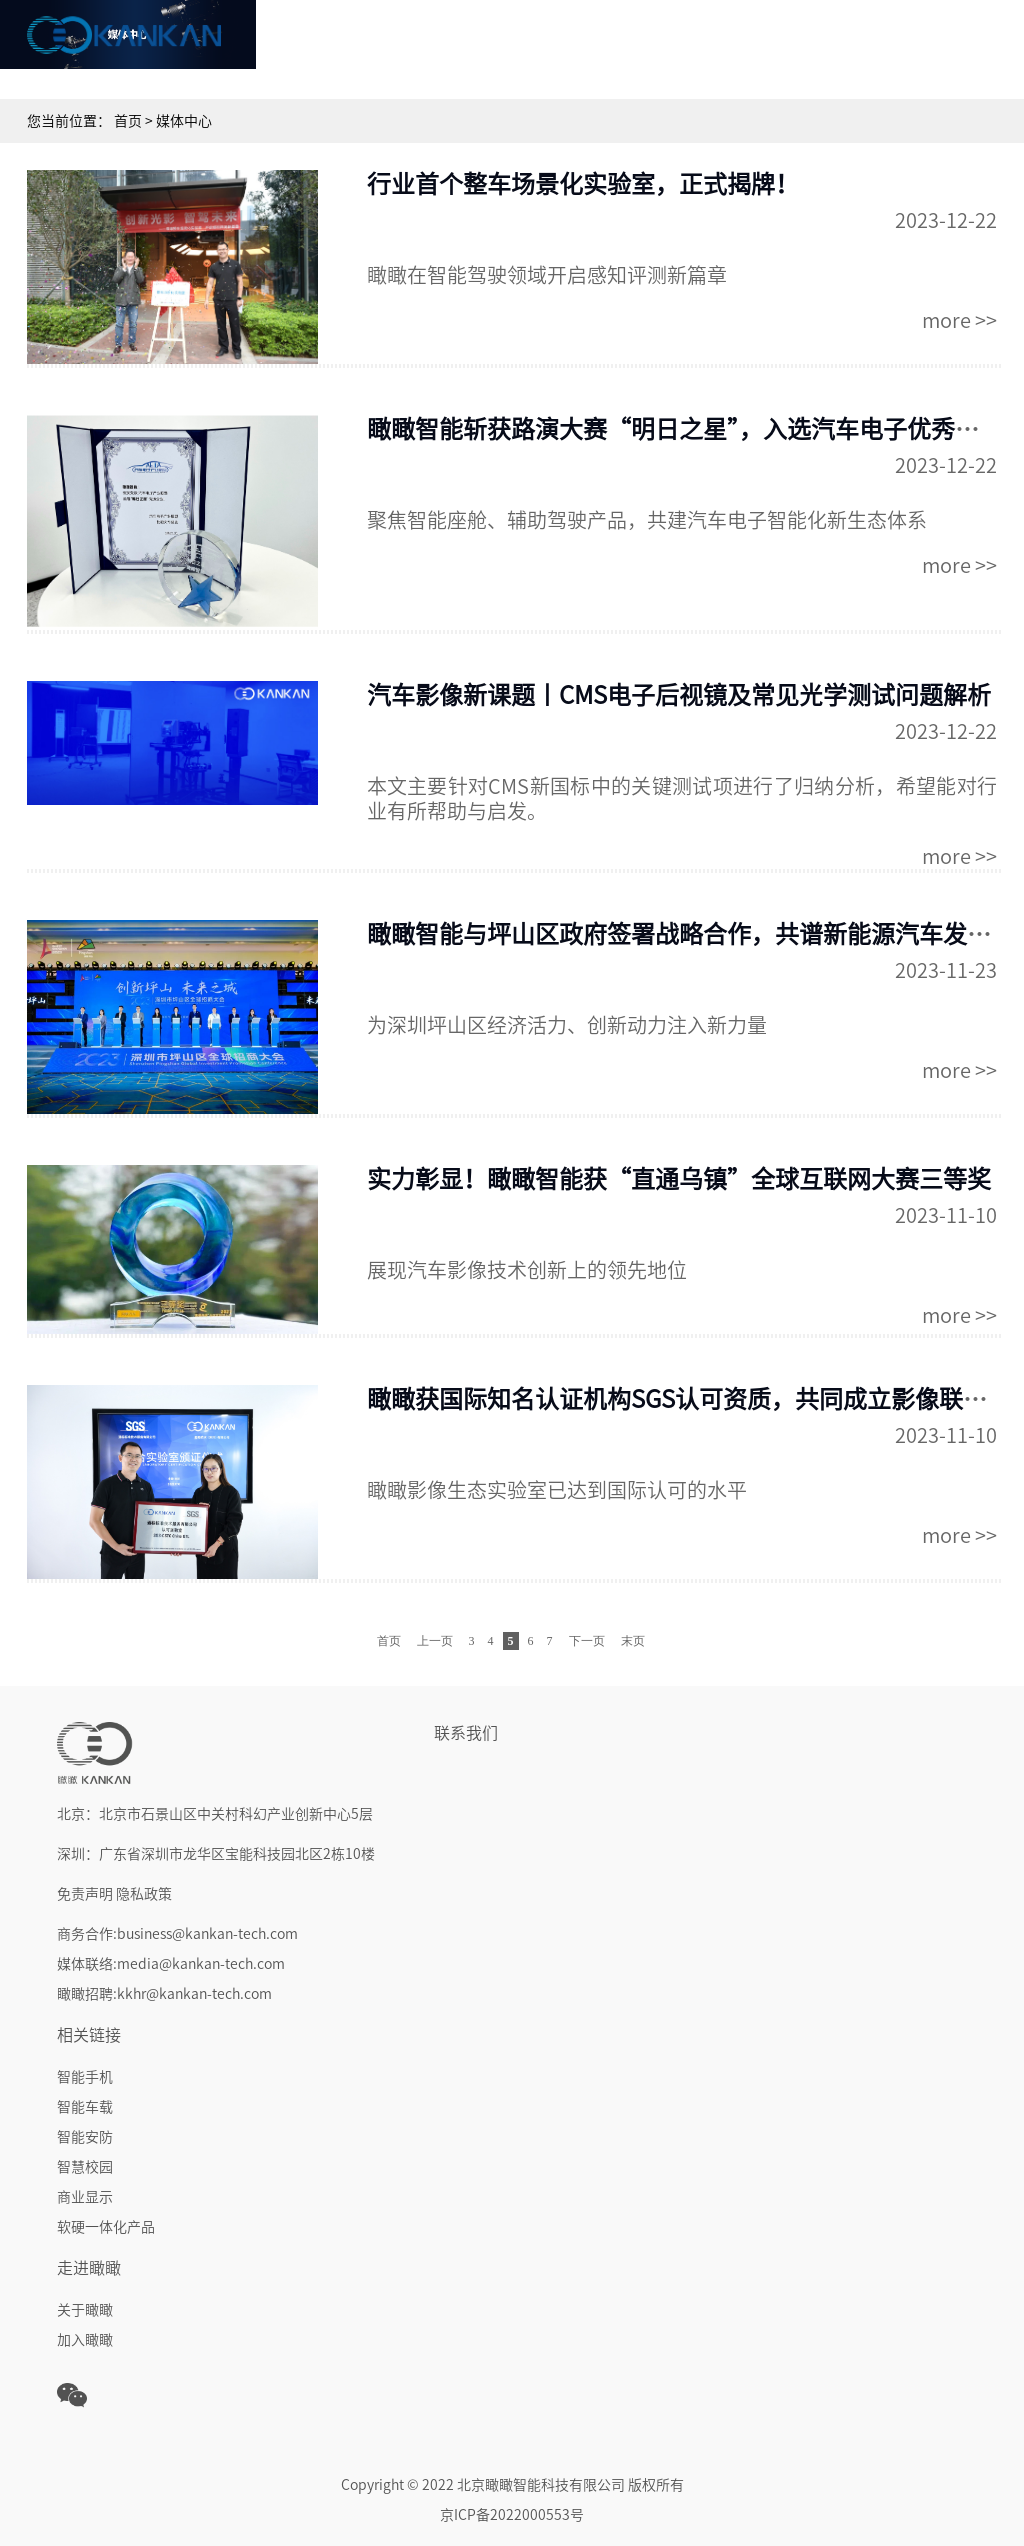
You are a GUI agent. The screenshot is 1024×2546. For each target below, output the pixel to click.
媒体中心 (810, 44)
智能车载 (85, 2107)
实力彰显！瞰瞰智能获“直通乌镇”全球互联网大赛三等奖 (679, 1179)
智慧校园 (85, 2167)
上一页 (435, 1641)
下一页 (587, 1641)
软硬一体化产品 (106, 2227)
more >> (959, 320)
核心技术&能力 (449, 44)
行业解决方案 (690, 44)
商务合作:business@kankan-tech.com (177, 1934)
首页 (330, 44)
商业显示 (85, 2197)
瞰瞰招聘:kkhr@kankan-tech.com (164, 1994)
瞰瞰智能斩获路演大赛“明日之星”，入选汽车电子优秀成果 (685, 429)
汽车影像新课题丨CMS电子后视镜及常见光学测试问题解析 (679, 695)
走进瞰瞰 (930, 44)
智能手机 (85, 2077)
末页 (633, 1641)
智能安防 (85, 2137)
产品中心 (570, 44)
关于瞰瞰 (85, 2310)
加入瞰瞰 (85, 2340)
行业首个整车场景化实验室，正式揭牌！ (583, 184)
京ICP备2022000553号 (512, 2515)
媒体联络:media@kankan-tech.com (171, 1964)
